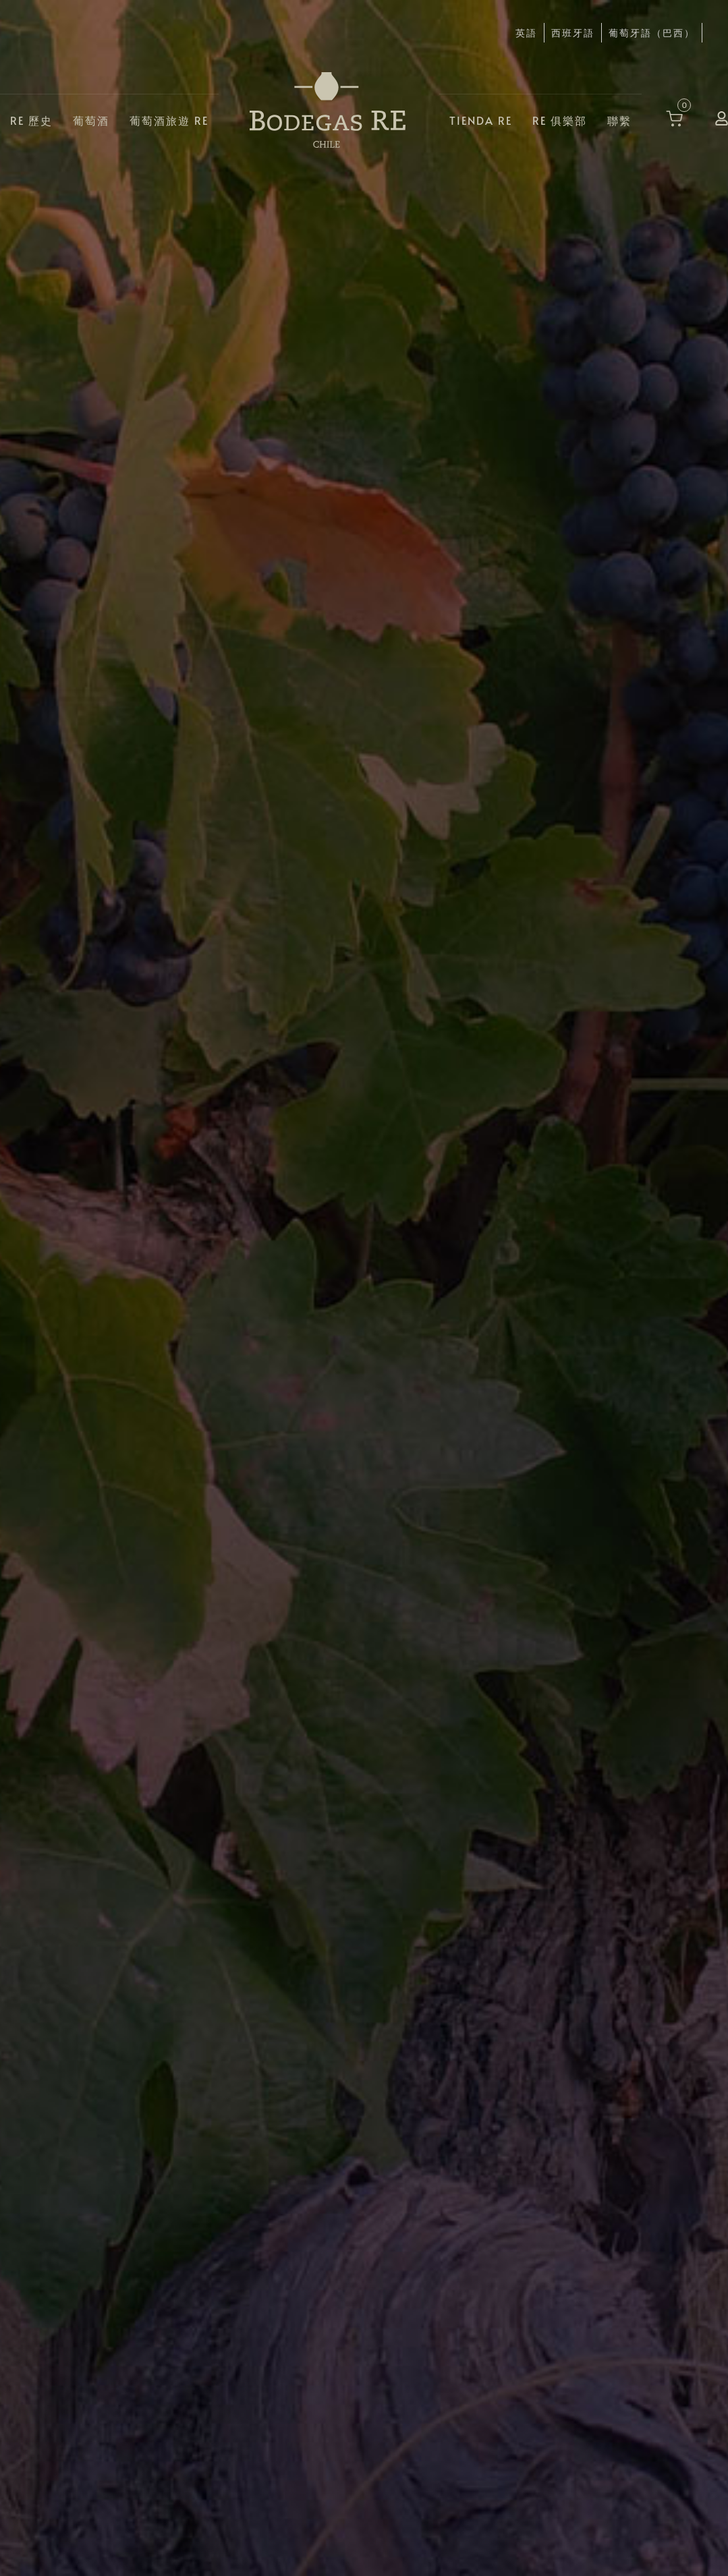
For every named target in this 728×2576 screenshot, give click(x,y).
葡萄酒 (91, 119)
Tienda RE (480, 119)
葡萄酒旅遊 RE (169, 119)
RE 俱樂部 (559, 119)
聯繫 (619, 119)
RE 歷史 (31, 119)
